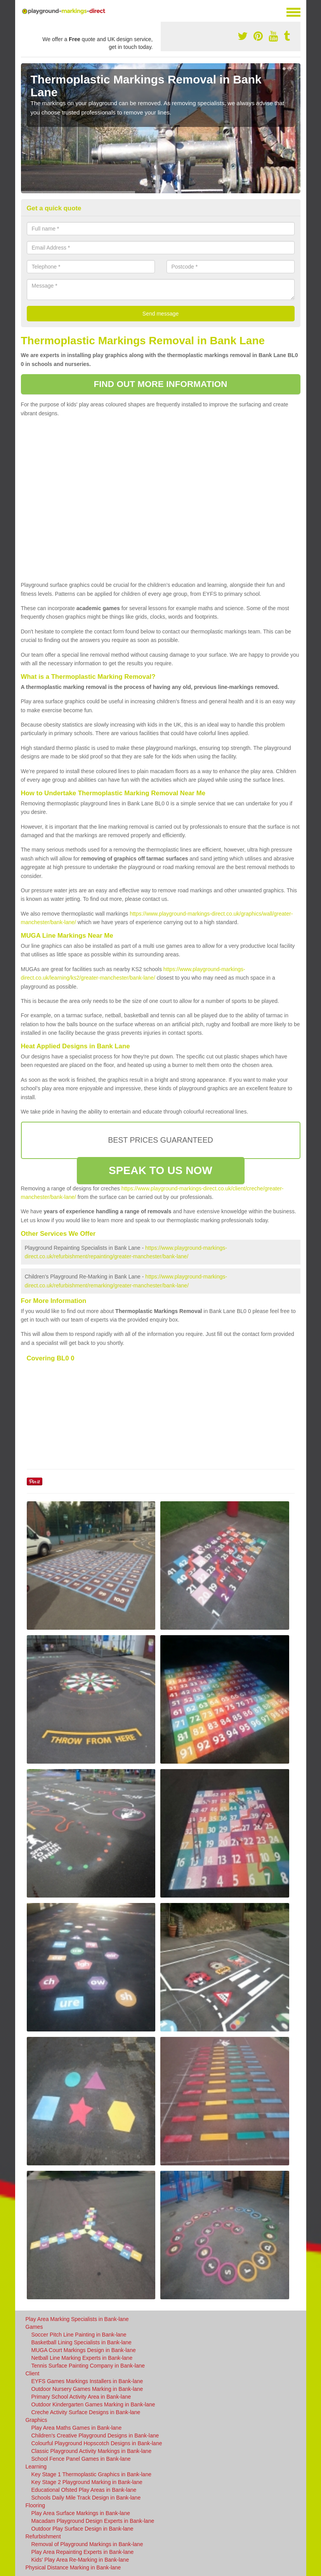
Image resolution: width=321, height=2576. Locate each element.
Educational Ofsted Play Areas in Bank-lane (84, 2490)
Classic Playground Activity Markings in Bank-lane (91, 2451)
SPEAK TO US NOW (160, 1170)
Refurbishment (43, 2536)
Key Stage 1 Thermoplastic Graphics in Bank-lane (91, 2474)
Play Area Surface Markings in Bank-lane (80, 2513)
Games (34, 2327)
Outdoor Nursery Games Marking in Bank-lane (87, 2389)
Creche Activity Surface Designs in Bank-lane (86, 2412)
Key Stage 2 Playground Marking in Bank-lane (86, 2482)
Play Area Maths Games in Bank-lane (76, 2428)
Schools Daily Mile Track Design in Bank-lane (86, 2497)
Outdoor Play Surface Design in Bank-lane (82, 2529)
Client (33, 2373)
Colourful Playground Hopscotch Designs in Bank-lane (96, 2443)
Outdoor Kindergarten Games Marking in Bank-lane (93, 2404)
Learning (36, 2466)
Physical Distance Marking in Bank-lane (73, 2567)
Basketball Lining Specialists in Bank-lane (81, 2342)
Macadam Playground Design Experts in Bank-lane (92, 2521)
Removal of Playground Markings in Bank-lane (87, 2544)
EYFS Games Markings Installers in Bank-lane (87, 2381)
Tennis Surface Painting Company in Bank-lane (88, 2366)
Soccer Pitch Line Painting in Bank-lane (79, 2334)
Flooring (35, 2505)
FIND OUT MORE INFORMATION (160, 384)
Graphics (36, 2420)
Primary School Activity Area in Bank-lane (81, 2397)
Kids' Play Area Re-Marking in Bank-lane (80, 2560)
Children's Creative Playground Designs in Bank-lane (95, 2435)
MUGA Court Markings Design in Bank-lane (83, 2350)
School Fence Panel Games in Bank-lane (81, 2459)
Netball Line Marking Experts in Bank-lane (82, 2358)
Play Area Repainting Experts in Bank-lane (82, 2552)
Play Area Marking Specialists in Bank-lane (77, 2319)
